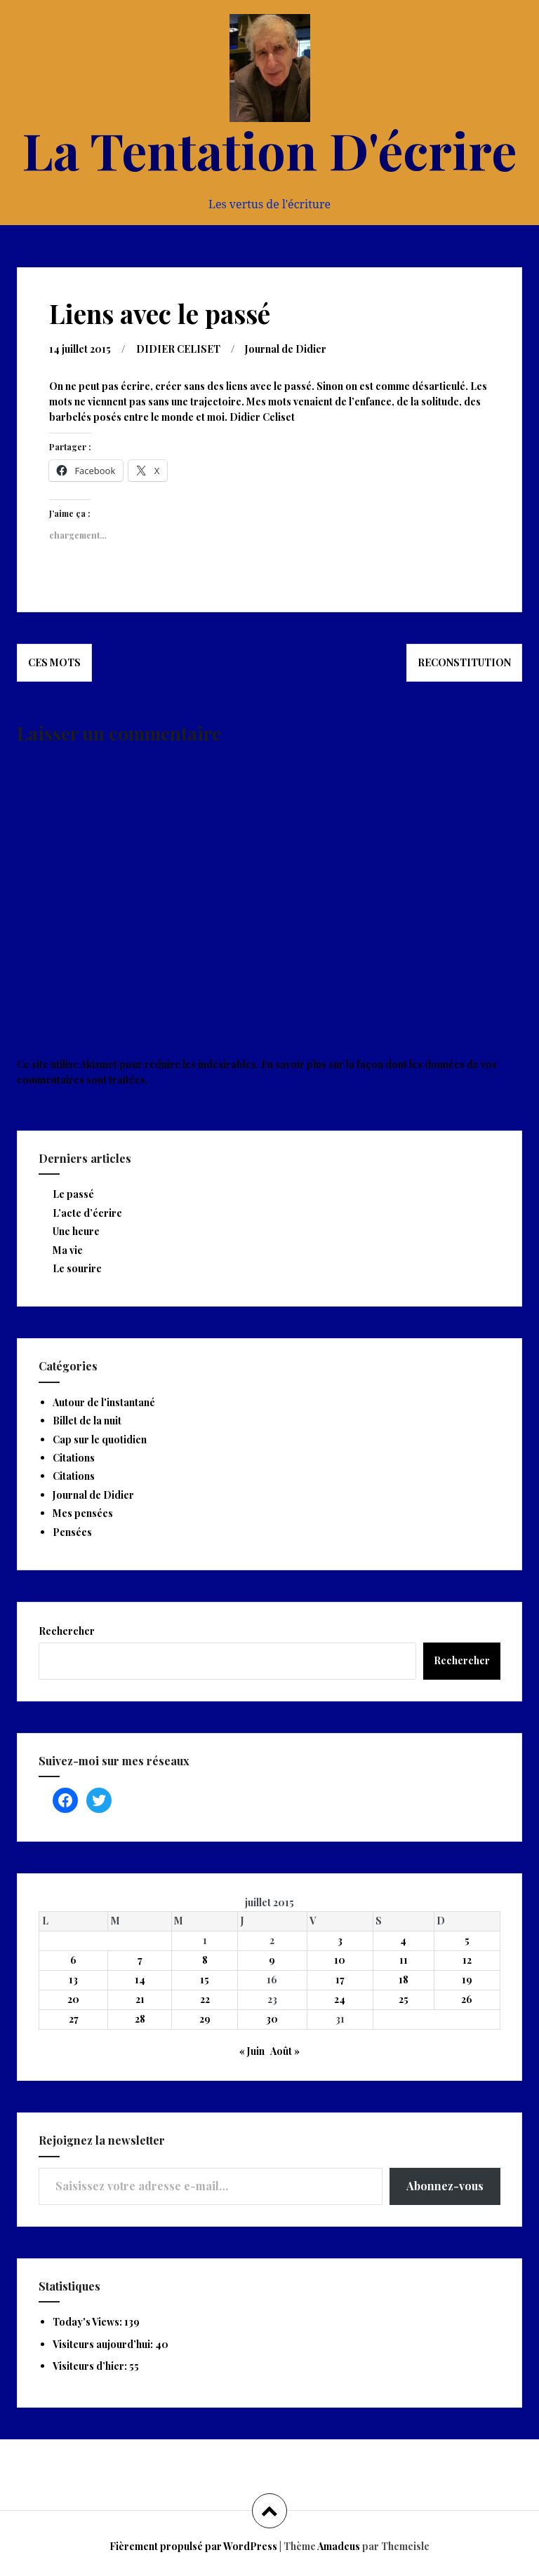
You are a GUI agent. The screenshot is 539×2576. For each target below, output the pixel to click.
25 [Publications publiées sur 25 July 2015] (403, 1999)
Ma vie (68, 1250)
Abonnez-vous (445, 2185)
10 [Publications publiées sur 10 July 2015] (339, 1960)
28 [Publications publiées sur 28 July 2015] (140, 2018)
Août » (285, 2051)
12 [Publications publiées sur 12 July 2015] (467, 1960)
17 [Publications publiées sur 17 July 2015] (340, 1979)
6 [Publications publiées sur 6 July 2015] (73, 1960)
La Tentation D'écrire (269, 149)
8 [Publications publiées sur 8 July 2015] (205, 1960)
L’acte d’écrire (87, 1213)
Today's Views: (88, 2321)
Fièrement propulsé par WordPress (193, 2546)
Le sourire (77, 1268)
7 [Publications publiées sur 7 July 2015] (140, 1960)
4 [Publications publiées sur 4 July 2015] (403, 1940)
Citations (74, 1457)
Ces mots (54, 662)
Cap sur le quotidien (100, 1439)
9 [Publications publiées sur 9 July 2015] (272, 1960)
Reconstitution (464, 662)
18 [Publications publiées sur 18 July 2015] (403, 1979)
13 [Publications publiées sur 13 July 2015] (73, 1979)
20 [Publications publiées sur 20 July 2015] (73, 1999)
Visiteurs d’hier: (91, 2366)
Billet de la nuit (87, 1420)
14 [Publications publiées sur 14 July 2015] (140, 1979)
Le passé (73, 1194)
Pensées (72, 1532)
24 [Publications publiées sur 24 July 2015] (339, 1999)
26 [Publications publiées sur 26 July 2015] (466, 1999)
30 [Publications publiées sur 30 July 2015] (272, 2018)
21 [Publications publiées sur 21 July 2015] (140, 1999)
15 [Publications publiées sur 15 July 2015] (204, 1979)
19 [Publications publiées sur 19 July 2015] (467, 1979)
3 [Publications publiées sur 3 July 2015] (340, 1940)
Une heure (76, 1231)
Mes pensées (83, 1513)
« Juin (252, 2051)
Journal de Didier (285, 349)
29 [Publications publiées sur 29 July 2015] (205, 2018)
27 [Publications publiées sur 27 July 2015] (74, 2018)
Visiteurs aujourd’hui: (104, 2344)
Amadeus (338, 2546)
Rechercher (67, 1631)
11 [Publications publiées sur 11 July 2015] (403, 1960)
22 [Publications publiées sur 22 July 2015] (205, 1999)
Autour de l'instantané (104, 1402)
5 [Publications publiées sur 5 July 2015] (467, 1940)
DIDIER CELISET (178, 349)
